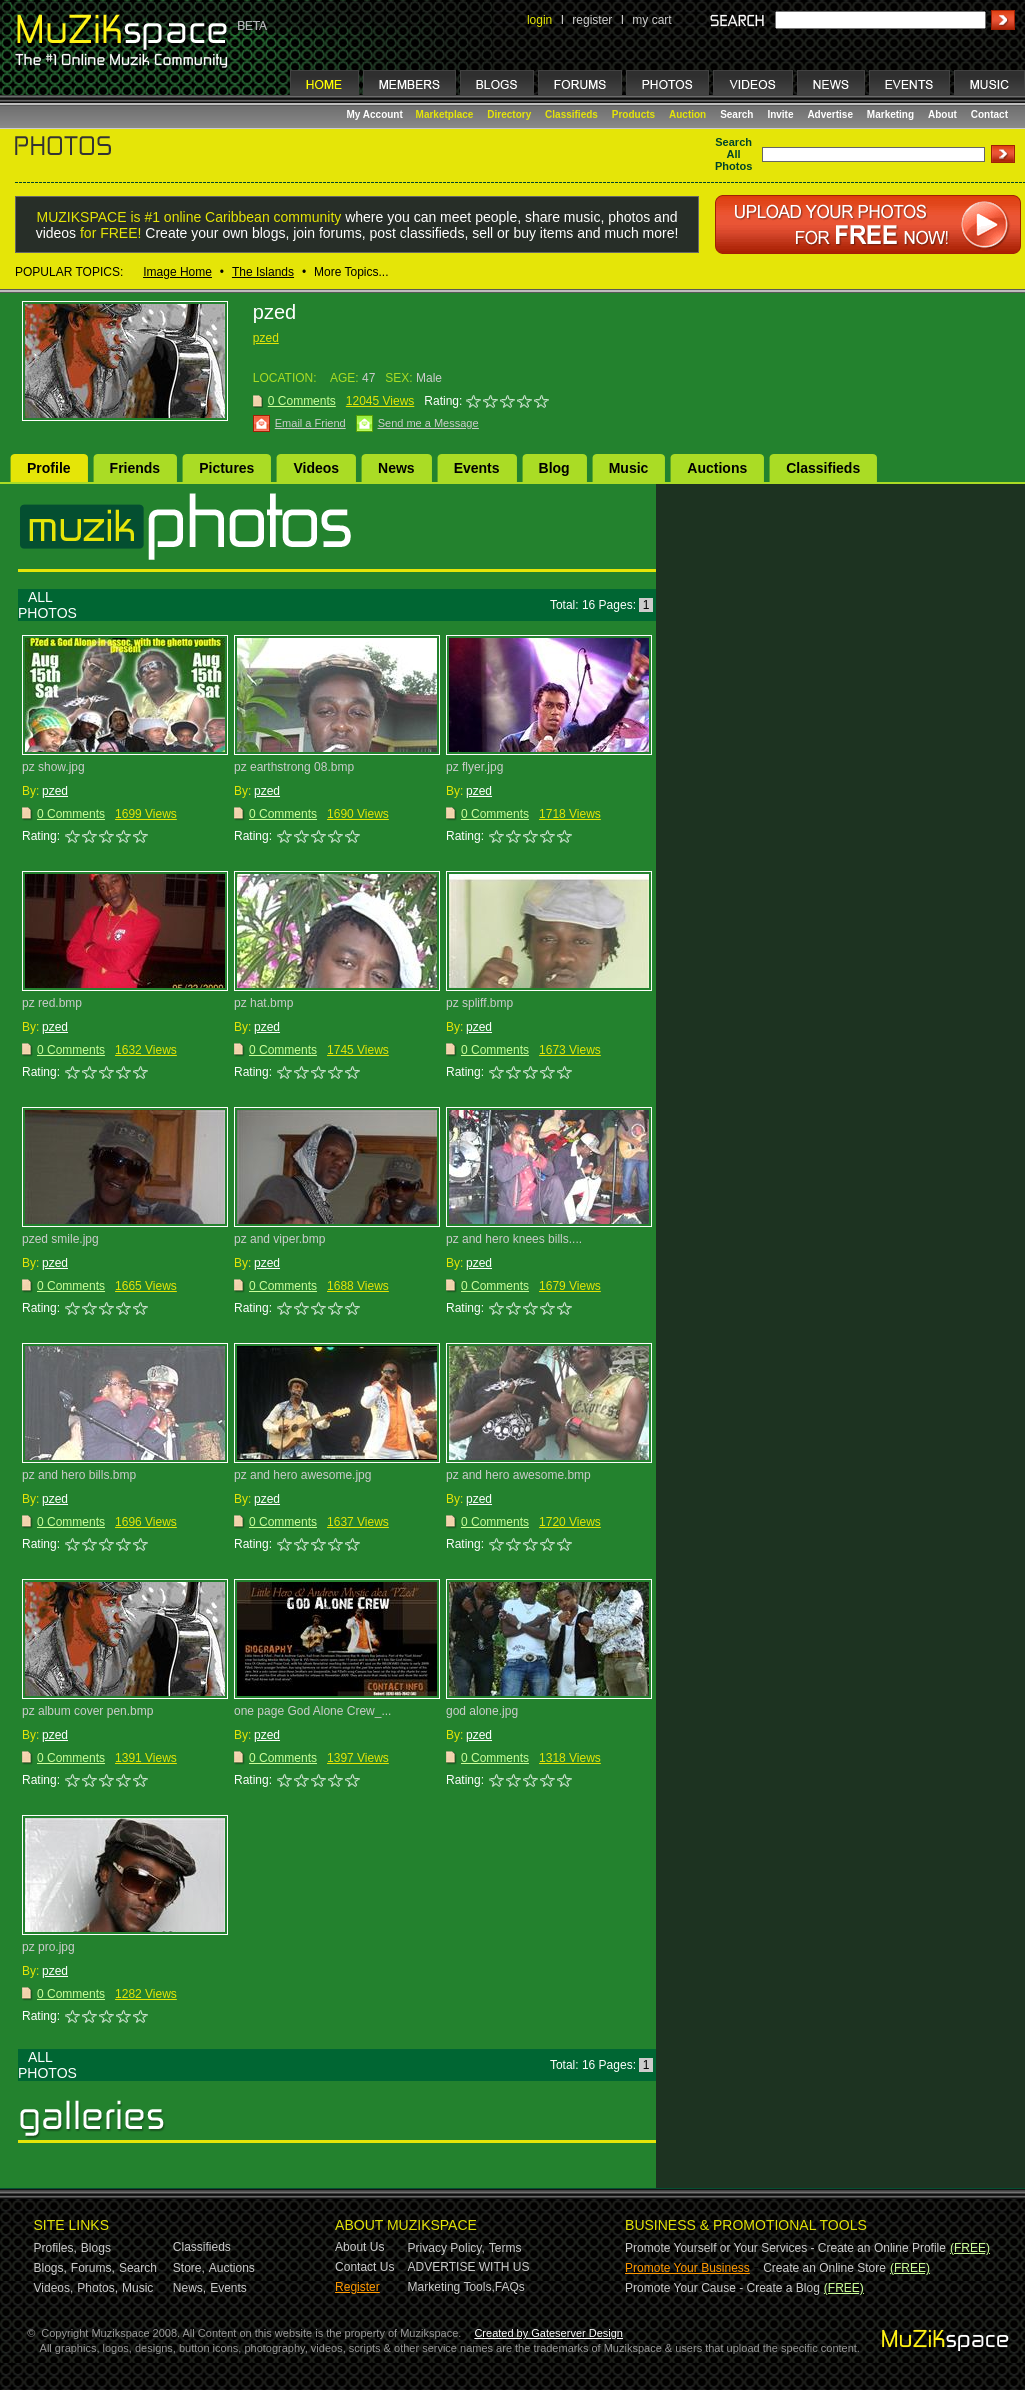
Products (633, 114)
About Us (359, 2247)
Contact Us (364, 2267)
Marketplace (445, 114)
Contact (989, 114)
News (396, 468)
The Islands (263, 272)
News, (189, 2288)
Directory (509, 114)
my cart (651, 20)
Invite (780, 114)
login (539, 20)
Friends (135, 468)
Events (477, 468)
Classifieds (571, 114)
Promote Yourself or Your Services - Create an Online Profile (785, 2248)
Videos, (54, 2288)
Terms (505, 2248)
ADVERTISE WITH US (469, 2267)
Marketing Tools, (451, 2287)
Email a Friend (310, 423)
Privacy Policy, (446, 2248)
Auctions (717, 468)
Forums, (93, 2268)
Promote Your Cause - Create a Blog (722, 2288)
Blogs (96, 2248)
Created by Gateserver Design (548, 2333)
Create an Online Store (824, 2268)
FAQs (510, 2287)
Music (629, 468)
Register (357, 2287)
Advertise (830, 114)
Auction (687, 114)
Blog (554, 468)
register (592, 20)
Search (736, 114)
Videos (316, 468)
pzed (266, 338)
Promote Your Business (687, 2268)
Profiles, (55, 2248)
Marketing (890, 114)
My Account (376, 114)
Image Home (177, 272)
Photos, (97, 2288)
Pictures (226, 468)
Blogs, (50, 2268)
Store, (189, 2268)
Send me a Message (428, 423)
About (942, 114)
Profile (49, 468)
